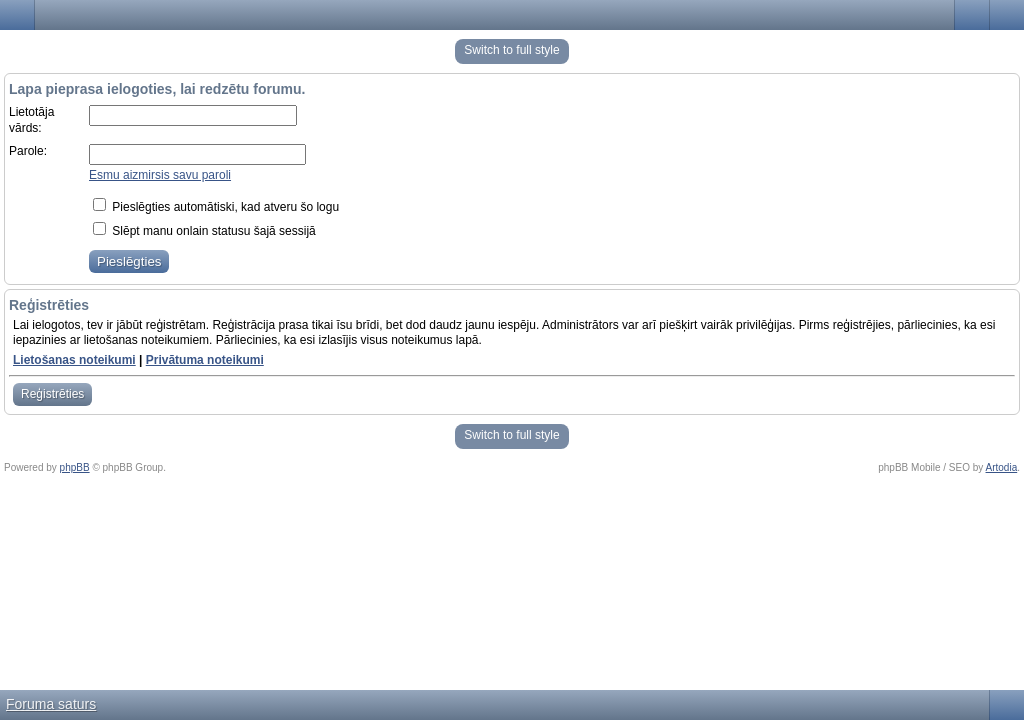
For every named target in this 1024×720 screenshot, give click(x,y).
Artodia (1002, 467)
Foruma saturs (51, 704)
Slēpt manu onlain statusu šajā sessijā (204, 231)
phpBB (75, 467)
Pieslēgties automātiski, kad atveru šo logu (216, 207)
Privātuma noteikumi (205, 360)
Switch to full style (511, 50)
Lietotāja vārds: (31, 120)
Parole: (28, 151)
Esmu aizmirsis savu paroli (160, 175)
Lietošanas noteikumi (74, 360)
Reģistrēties (52, 394)
